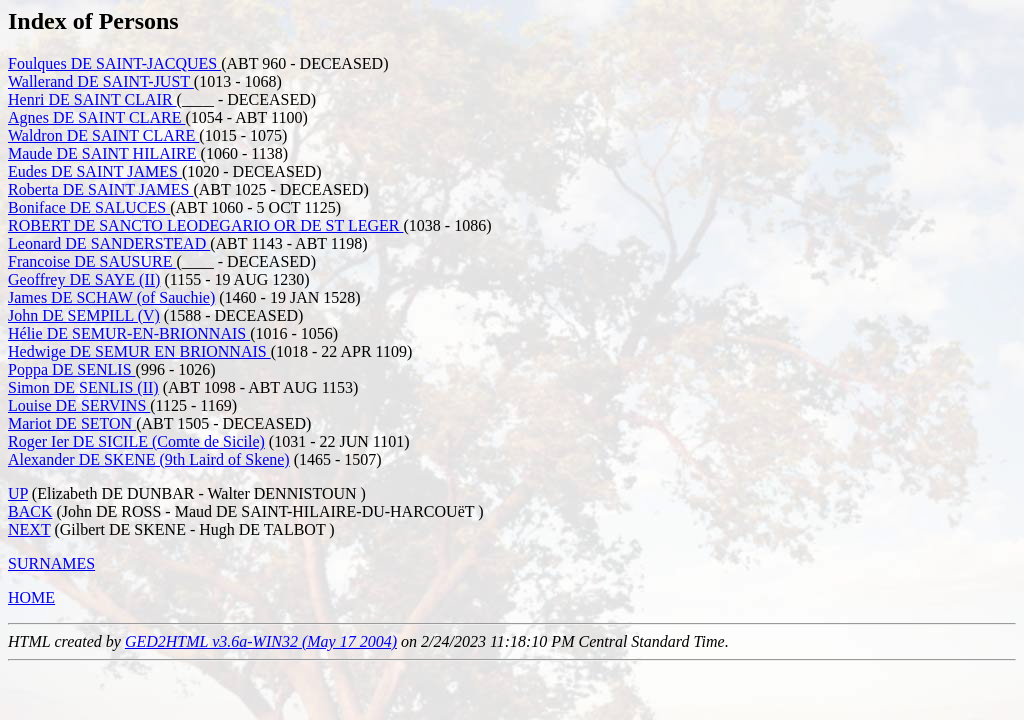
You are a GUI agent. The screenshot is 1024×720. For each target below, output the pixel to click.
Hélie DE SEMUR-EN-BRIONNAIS (129, 333)
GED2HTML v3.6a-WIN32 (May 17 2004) (261, 641)
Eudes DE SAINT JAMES (95, 171)
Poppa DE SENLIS (72, 369)
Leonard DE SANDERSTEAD (109, 243)
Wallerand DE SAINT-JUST (101, 81)
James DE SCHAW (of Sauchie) (111, 297)
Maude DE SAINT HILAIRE (104, 153)
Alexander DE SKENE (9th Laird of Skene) (149, 459)
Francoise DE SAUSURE (92, 261)
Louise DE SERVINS (79, 405)
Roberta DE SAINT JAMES (100, 189)
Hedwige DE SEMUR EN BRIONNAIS (139, 351)
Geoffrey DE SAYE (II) (84, 279)
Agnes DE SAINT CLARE (96, 117)
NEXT (29, 529)
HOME (31, 597)
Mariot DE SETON (72, 423)
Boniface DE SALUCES (89, 207)
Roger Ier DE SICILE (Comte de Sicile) (136, 441)
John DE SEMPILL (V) (84, 315)
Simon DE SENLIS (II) (83, 387)
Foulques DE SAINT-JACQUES (114, 63)
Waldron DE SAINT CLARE (103, 135)
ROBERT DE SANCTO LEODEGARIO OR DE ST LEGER (206, 225)
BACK (30, 511)
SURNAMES (51, 563)
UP (18, 493)
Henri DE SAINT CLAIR (92, 99)
